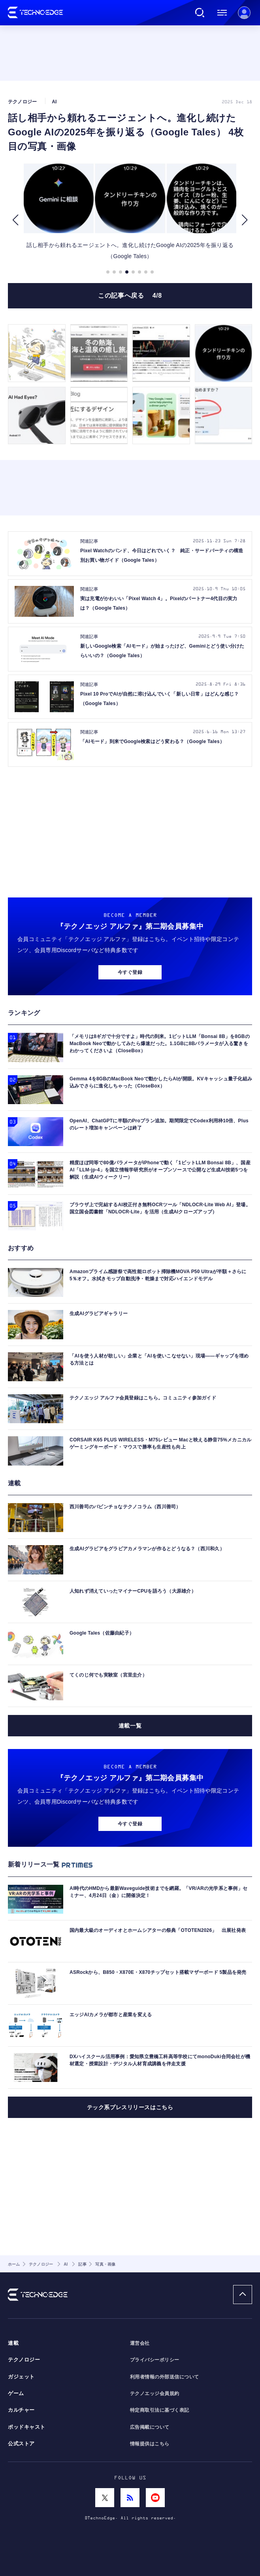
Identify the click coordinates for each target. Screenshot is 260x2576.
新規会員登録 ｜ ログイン (244, 12)
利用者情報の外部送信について (164, 2377)
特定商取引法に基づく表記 (159, 2410)
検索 (199, 12)
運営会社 (140, 2343)
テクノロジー (24, 2360)
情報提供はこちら (150, 2444)
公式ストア (21, 2444)
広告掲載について (150, 2427)
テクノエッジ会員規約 (154, 2393)
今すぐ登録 (130, 972)
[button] (15, 220)
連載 (13, 2343)
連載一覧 (130, 1725)
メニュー (222, 12)
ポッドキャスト (26, 2427)
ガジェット (21, 2377)
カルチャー (21, 2410)
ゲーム (16, 2393)
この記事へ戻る (130, 295)
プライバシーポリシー (154, 2360)
